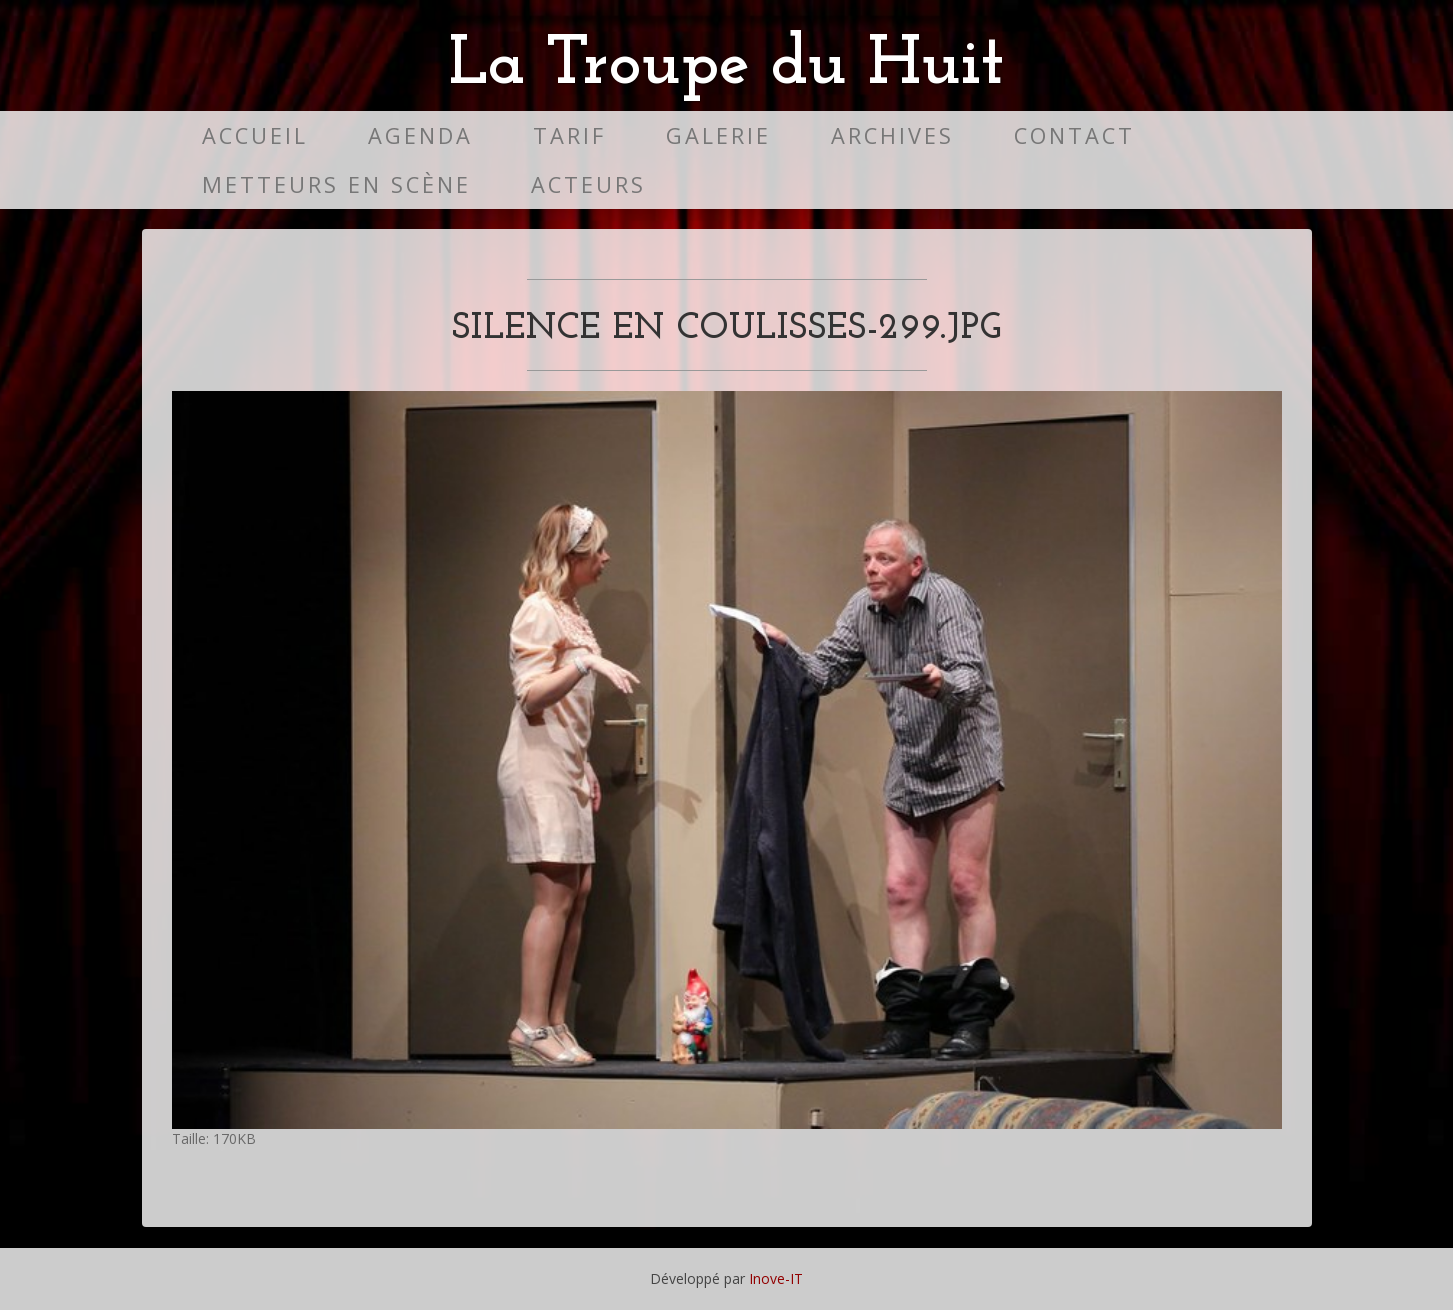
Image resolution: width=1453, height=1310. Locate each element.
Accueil (255, 135)
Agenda (420, 135)
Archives (892, 135)
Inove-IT (776, 1278)
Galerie (718, 135)
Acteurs (588, 184)
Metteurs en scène (336, 184)
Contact (1074, 135)
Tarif (569, 135)
